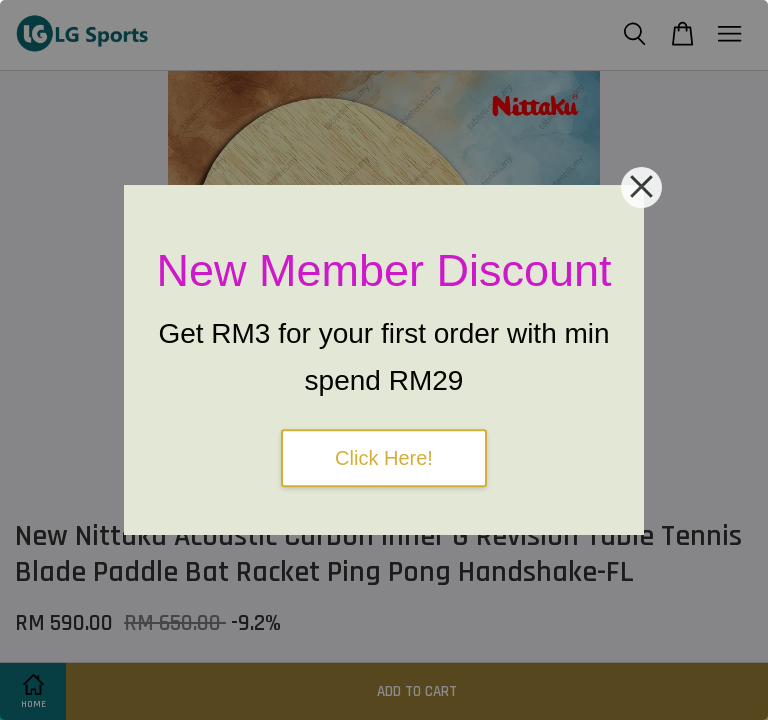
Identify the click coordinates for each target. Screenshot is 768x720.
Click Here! (384, 458)
